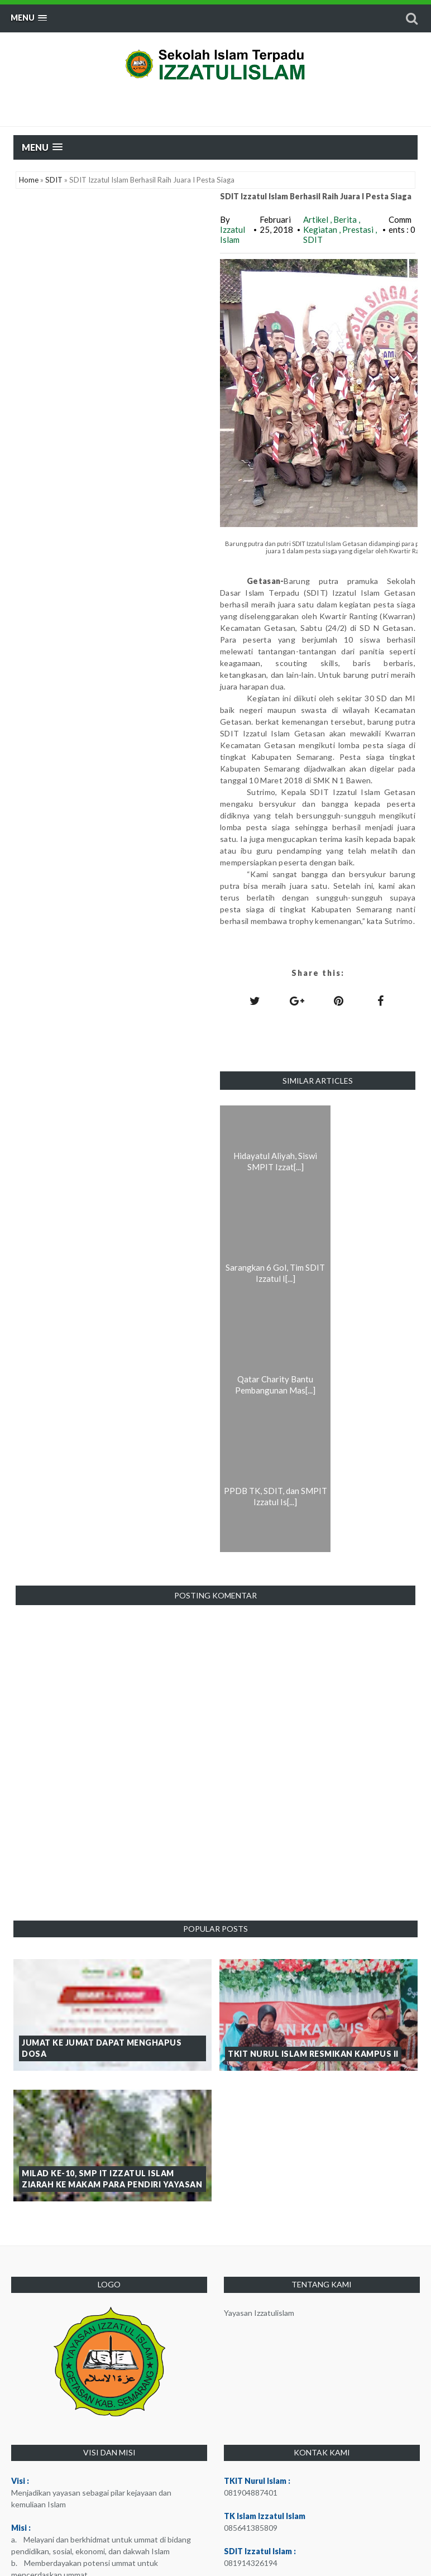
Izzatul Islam (232, 234)
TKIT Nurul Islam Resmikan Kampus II (313, 2053)
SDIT (54, 179)
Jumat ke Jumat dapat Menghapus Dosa (101, 2048)
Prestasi (358, 229)
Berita (345, 219)
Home (29, 179)
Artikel (316, 219)
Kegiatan (321, 229)
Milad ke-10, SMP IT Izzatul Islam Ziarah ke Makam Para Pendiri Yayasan (112, 2178)
